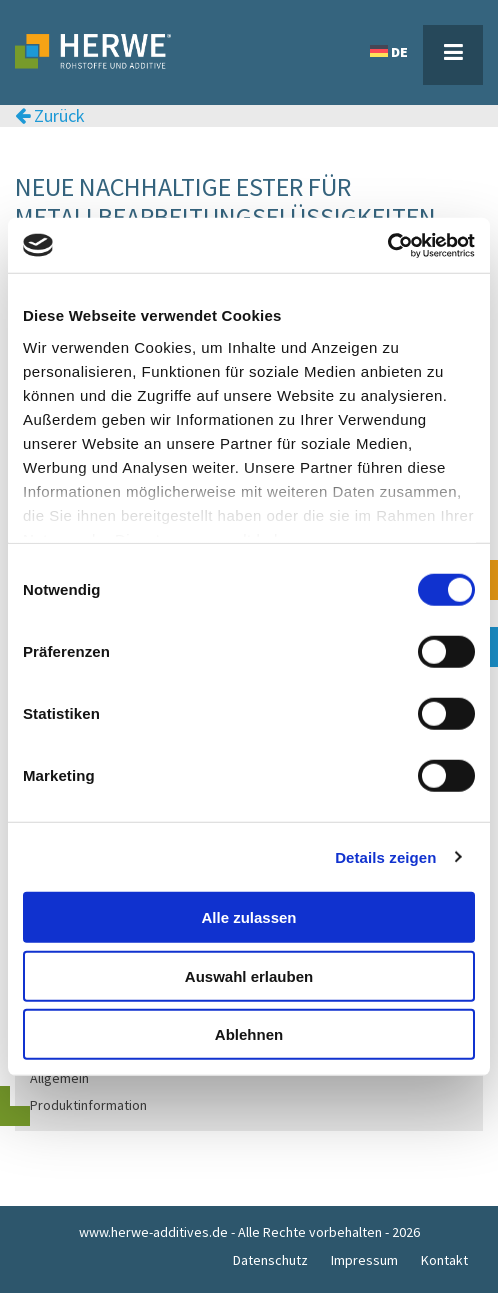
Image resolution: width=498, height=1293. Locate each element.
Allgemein (59, 1078)
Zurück (50, 116)
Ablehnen (249, 1034)
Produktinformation (88, 1105)
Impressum (364, 1260)
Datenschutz (270, 1260)
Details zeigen (385, 856)
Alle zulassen (248, 917)
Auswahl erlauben (249, 975)
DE (389, 52)
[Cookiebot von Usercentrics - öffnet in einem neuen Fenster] (387, 245)
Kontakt (444, 1260)
